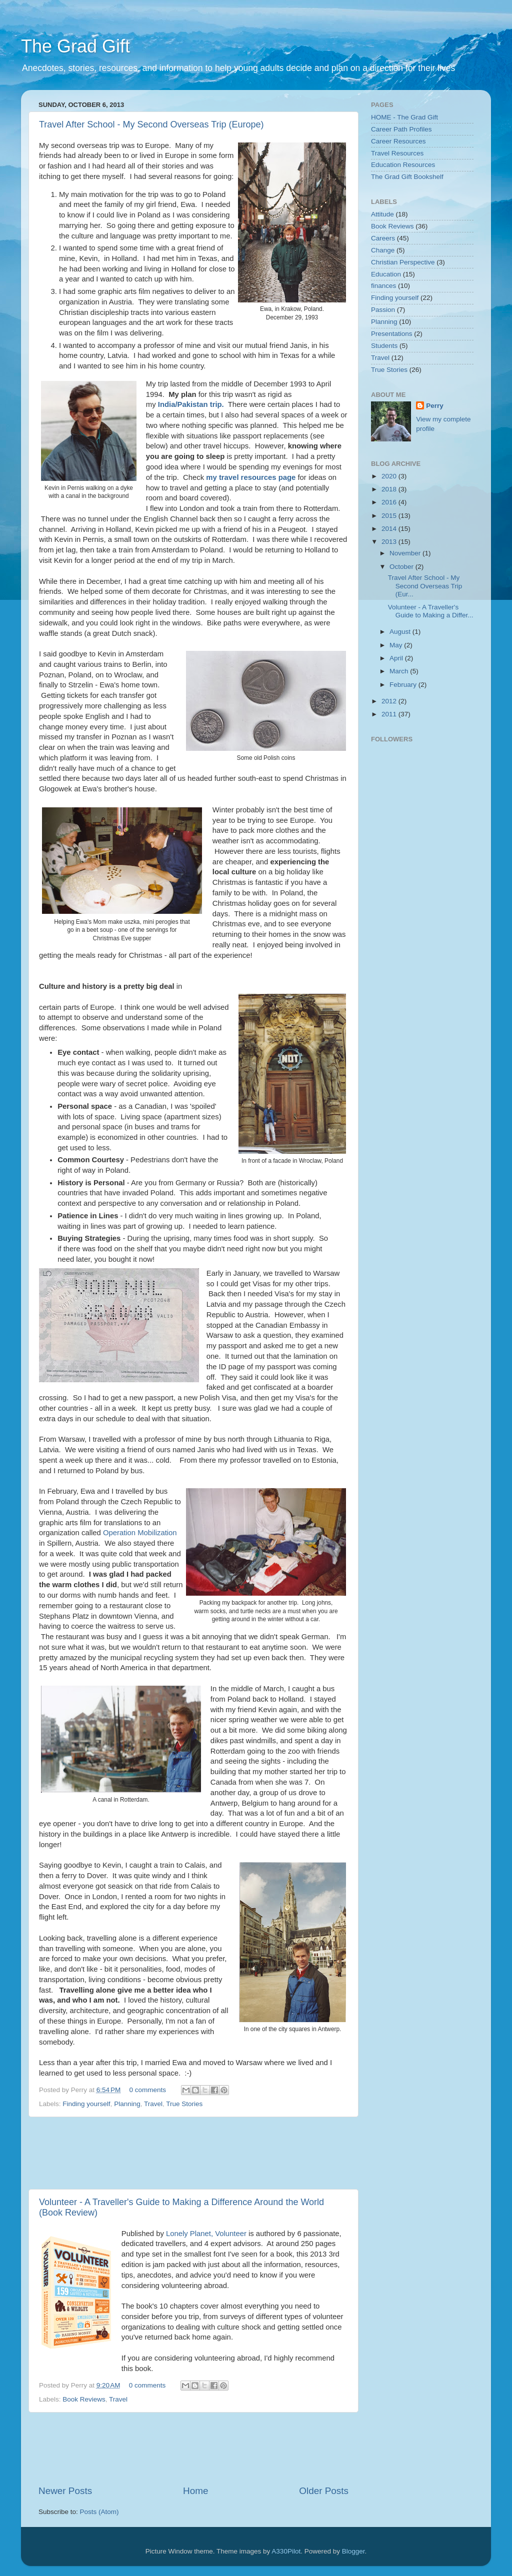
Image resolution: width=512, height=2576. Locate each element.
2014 (390, 528)
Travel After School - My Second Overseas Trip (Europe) (151, 124)
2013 (390, 541)
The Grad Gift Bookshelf (407, 176)
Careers (383, 238)
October (403, 566)
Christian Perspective (403, 262)
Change (382, 250)
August (401, 631)
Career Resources (398, 141)
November (406, 553)
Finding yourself (86, 2104)
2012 (390, 701)
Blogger (353, 2551)
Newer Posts (65, 2491)
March (400, 671)
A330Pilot (286, 2551)
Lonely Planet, (189, 2234)
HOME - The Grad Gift (404, 117)
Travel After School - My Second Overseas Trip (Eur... (425, 585)
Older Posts (323, 2491)
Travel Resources (397, 153)
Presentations (391, 333)
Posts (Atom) (99, 2512)
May (397, 645)
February (404, 684)
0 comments (148, 2090)
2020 (390, 476)
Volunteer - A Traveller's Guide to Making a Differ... (431, 611)
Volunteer (229, 2234)
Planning (127, 2104)
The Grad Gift (75, 46)
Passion (383, 309)
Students (384, 345)
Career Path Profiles (401, 129)
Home (195, 2491)
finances (383, 285)
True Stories (184, 2104)
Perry (435, 405)
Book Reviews (84, 2399)
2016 (390, 502)
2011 (390, 714)
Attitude (382, 214)
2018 (390, 489)
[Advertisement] (220, 2153)
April (397, 658)
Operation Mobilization (140, 1533)
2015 (390, 515)
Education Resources (403, 164)
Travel (153, 2104)
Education (386, 274)
